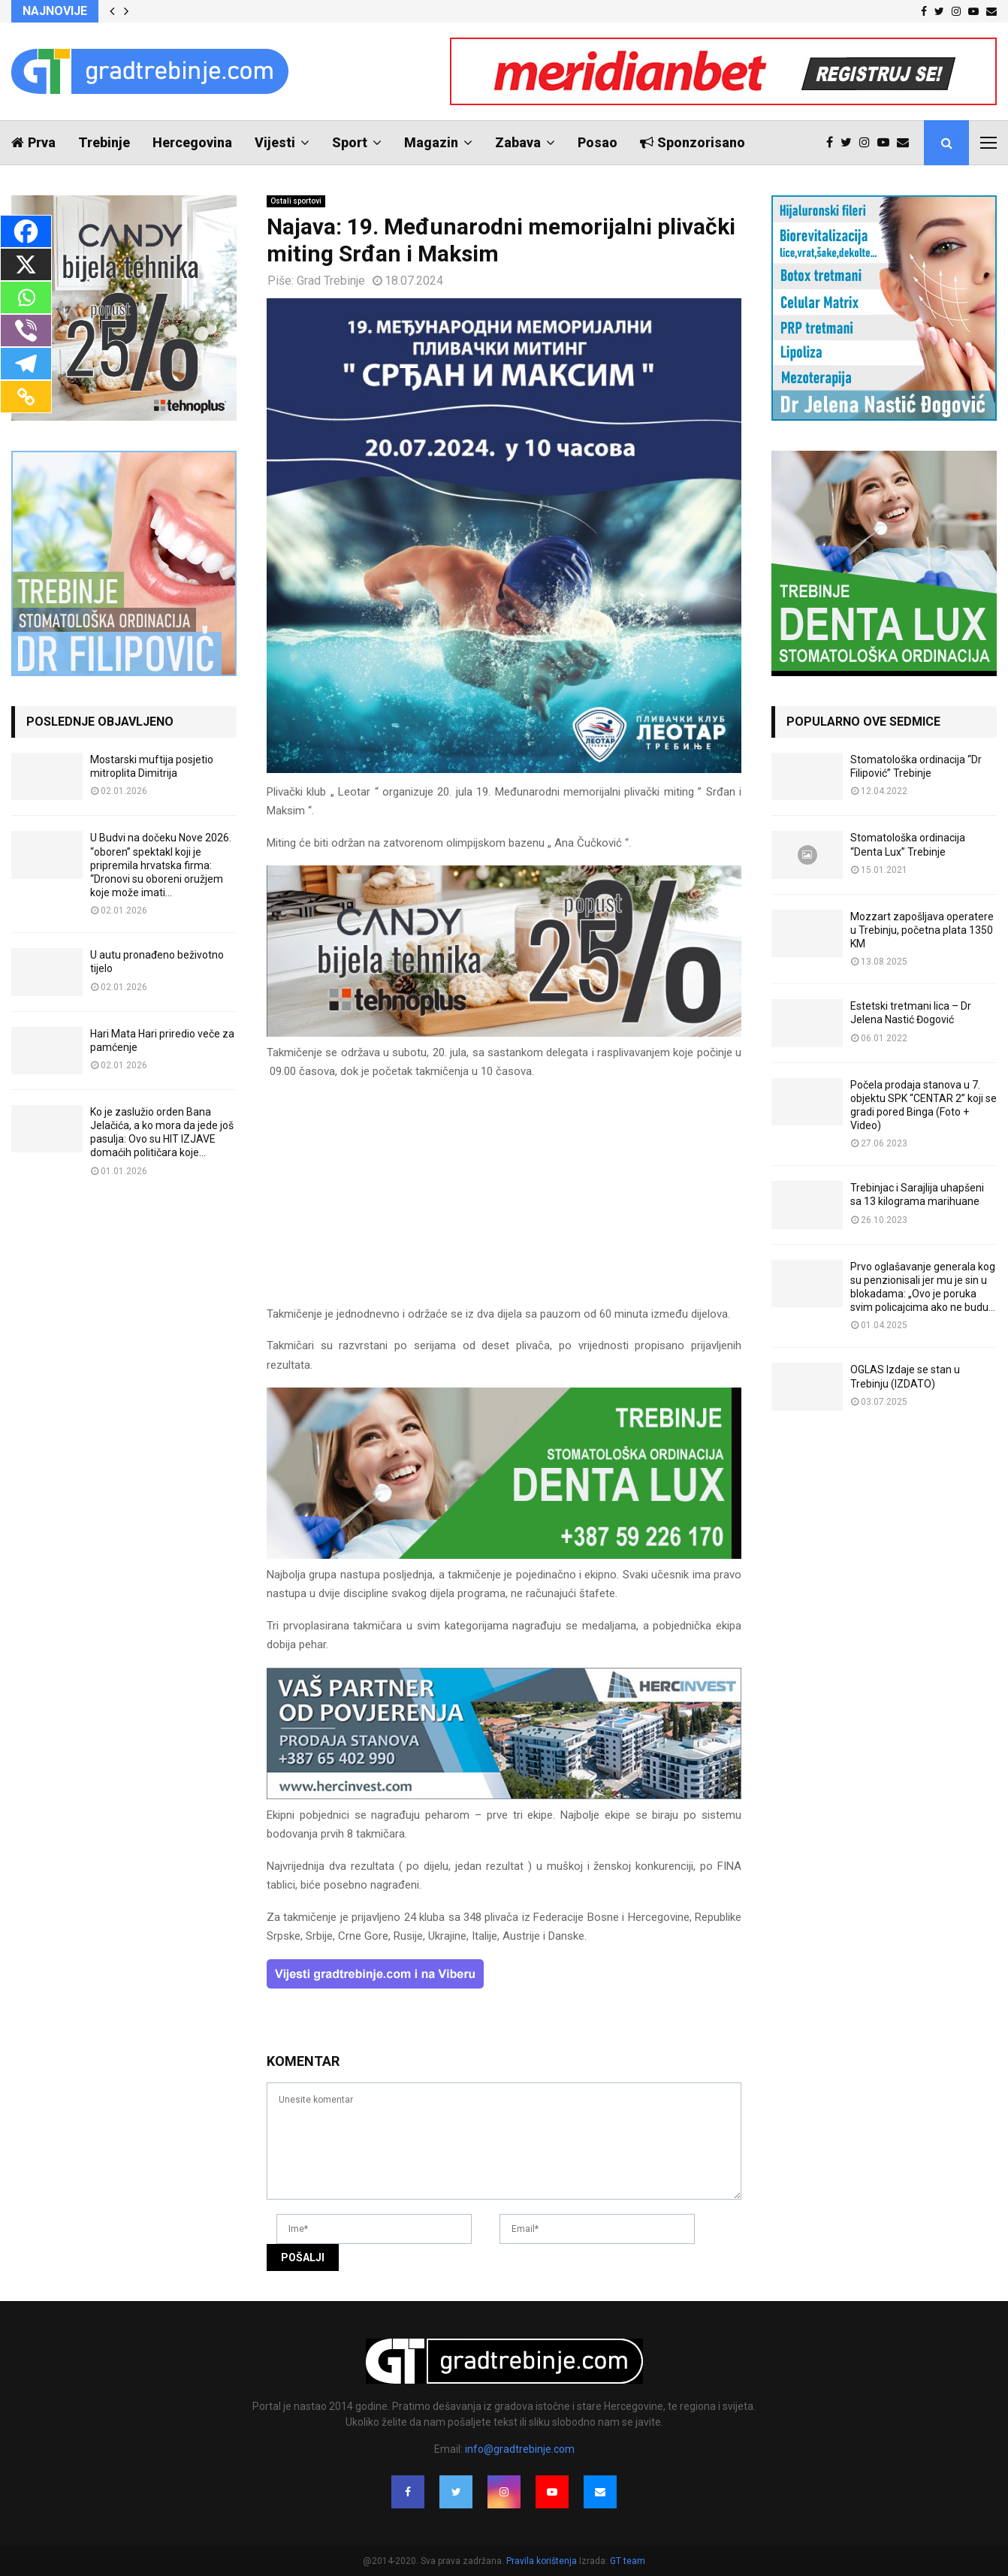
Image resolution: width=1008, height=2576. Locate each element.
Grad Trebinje (331, 280)
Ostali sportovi (295, 201)
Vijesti (275, 142)
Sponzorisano (692, 142)
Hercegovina (192, 142)
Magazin (431, 142)
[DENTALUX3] (504, 1555)
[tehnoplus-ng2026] (504, 1033)
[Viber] (26, 330)
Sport (349, 142)
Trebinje (104, 142)
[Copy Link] (26, 396)
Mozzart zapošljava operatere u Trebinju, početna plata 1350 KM (922, 930)
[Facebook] (26, 231)
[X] (26, 264)
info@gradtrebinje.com (520, 2449)
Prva (33, 142)
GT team (627, 2561)
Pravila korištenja (542, 2561)
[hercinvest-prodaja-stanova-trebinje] (504, 1795)
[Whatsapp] (26, 297)
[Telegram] (26, 363)
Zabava (518, 142)
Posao (597, 142)
